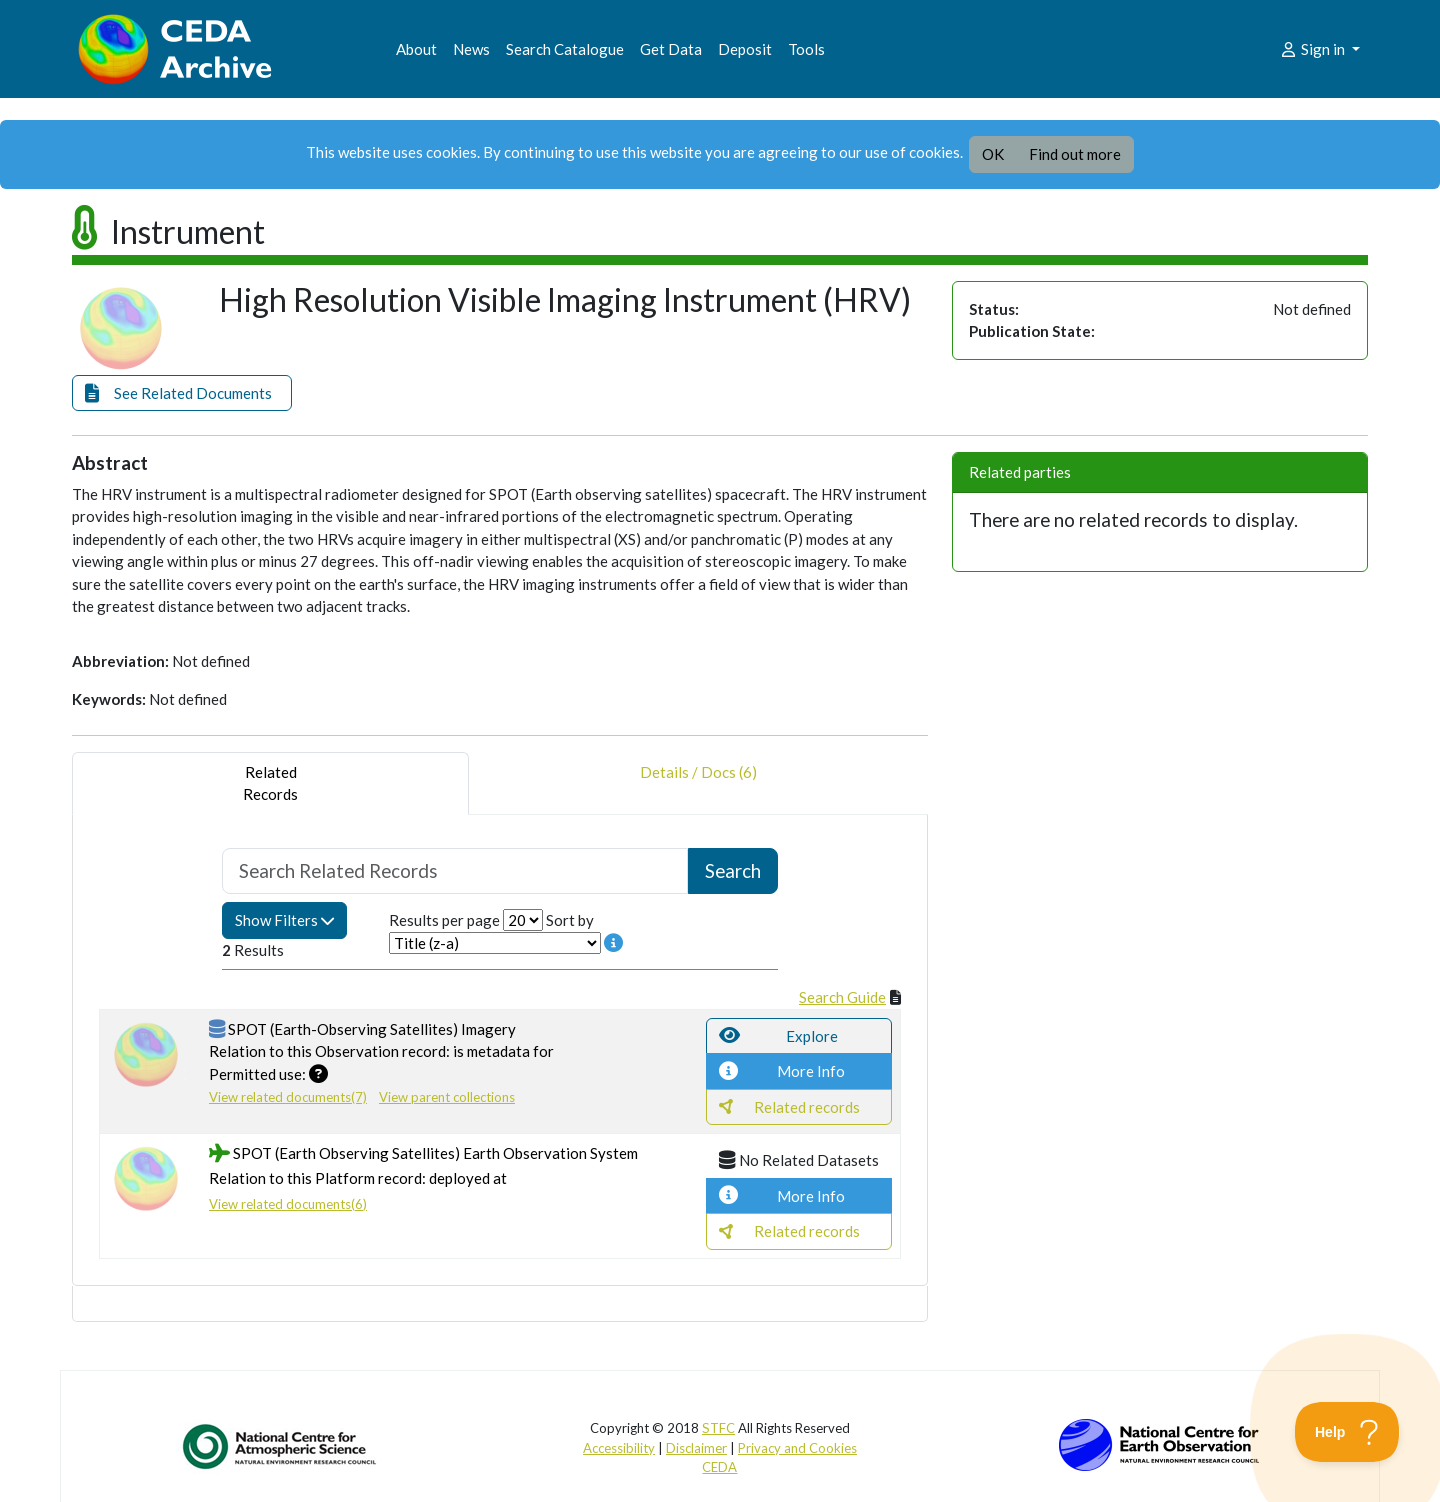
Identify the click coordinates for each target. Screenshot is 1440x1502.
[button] (182, 393)
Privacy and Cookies (797, 1448)
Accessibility (619, 1448)
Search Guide (842, 997)
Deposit (745, 49)
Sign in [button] (1313, 49)
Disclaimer (696, 1448)
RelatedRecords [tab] (270, 783)
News (471, 49)
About (416, 49)
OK (993, 154)
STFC (718, 1428)
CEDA (719, 1467)
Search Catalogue (565, 49)
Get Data (671, 49)
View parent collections (447, 1097)
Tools (806, 49)
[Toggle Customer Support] (1347, 1432)
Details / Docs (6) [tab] (698, 783)
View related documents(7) (288, 1097)
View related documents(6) (288, 1204)
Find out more (1075, 154)
